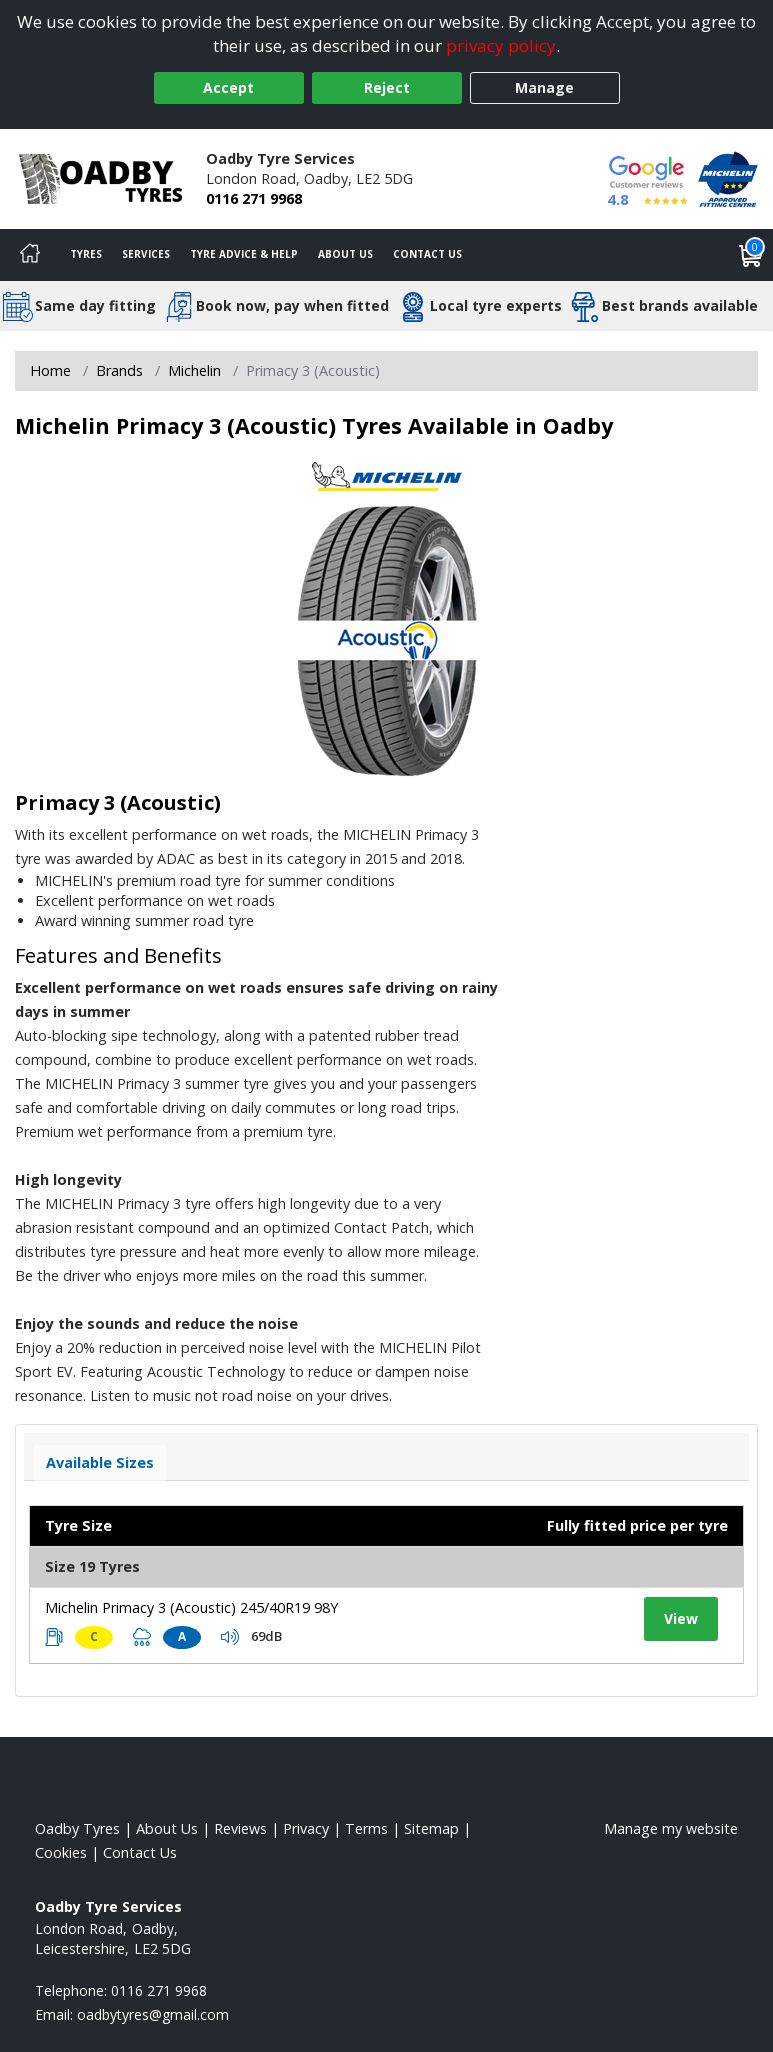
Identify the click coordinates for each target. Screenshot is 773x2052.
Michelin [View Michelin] (194, 370)
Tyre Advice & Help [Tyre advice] (244, 254)
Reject (387, 87)
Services (146, 254)
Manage (544, 87)
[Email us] (153, 2014)
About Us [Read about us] (167, 1828)
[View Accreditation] (728, 177)
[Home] (30, 255)
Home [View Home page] (50, 370)
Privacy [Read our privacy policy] (306, 1828)
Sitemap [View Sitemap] (431, 1828)
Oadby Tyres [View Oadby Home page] (77, 1828)
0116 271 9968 (254, 198)
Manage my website (671, 1828)
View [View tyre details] (681, 1618)
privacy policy (501, 45)
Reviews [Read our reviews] (240, 1828)
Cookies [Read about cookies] (61, 1852)
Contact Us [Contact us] (427, 254)
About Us (345, 254)
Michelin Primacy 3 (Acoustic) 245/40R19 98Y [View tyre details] (191, 1607)
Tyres (86, 254)
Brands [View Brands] (119, 370)
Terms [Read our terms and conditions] (366, 1828)
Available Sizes (100, 1462)
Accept (228, 87)
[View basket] (751, 255)
